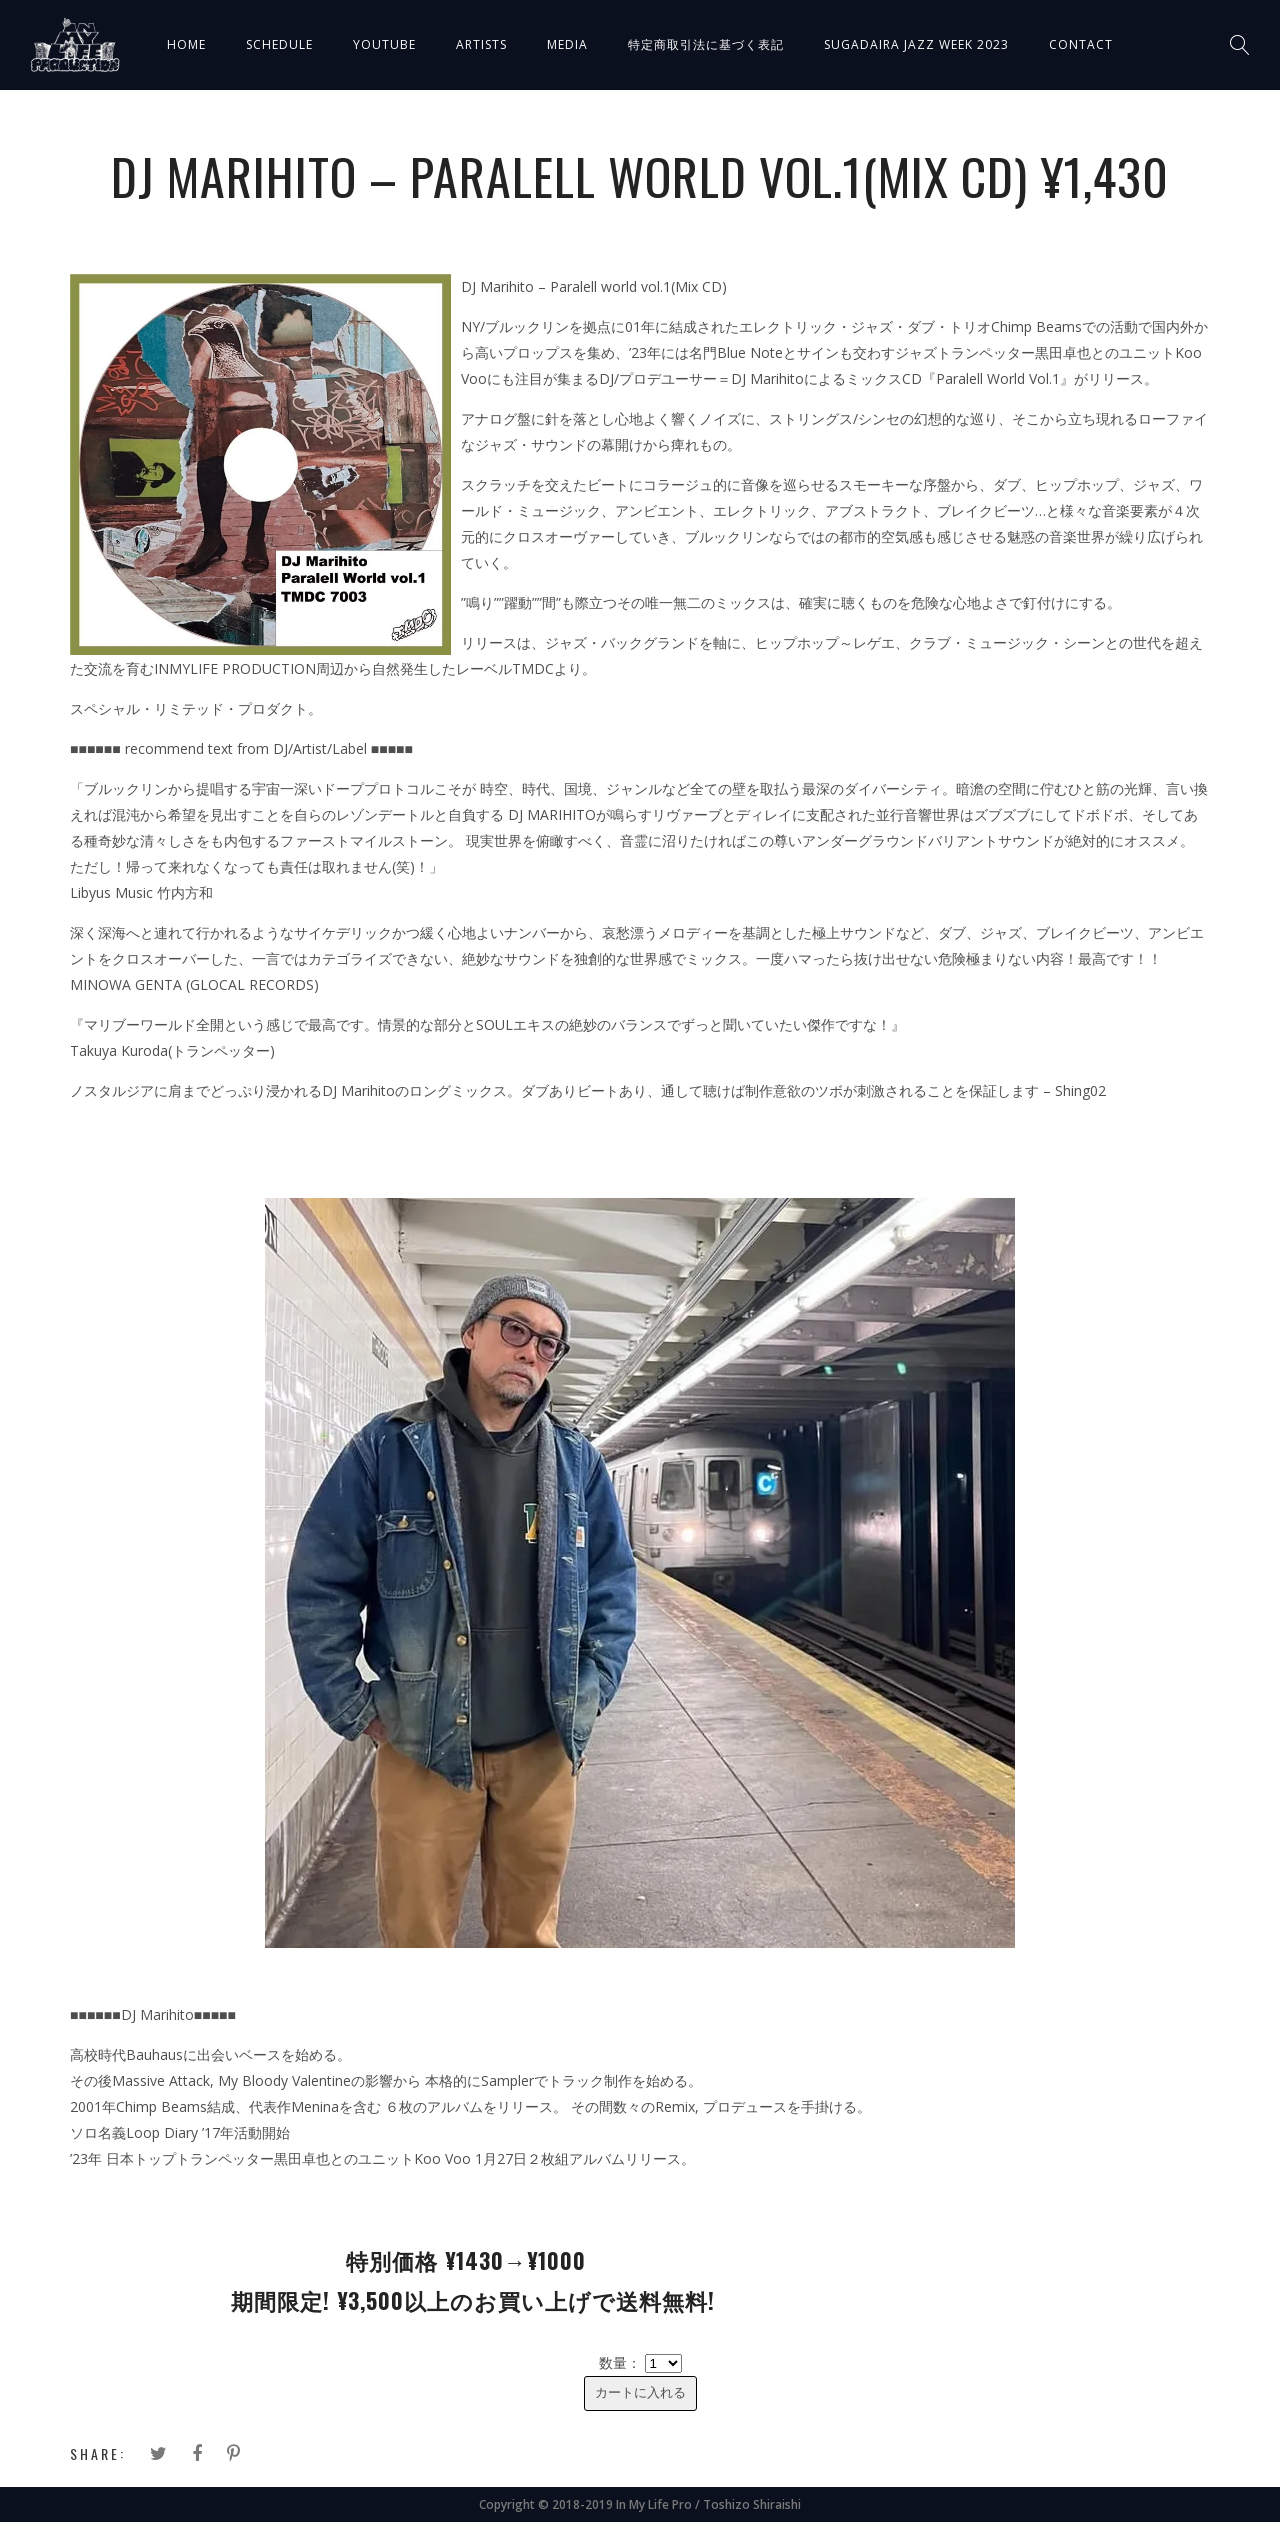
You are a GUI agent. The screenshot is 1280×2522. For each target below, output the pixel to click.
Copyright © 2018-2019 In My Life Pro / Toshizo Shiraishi (640, 2504)
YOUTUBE (384, 44)
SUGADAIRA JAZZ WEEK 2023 (916, 44)
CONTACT (1081, 44)
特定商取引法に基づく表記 (706, 44)
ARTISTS (481, 44)
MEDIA (567, 44)
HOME (186, 44)
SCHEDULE (279, 44)
